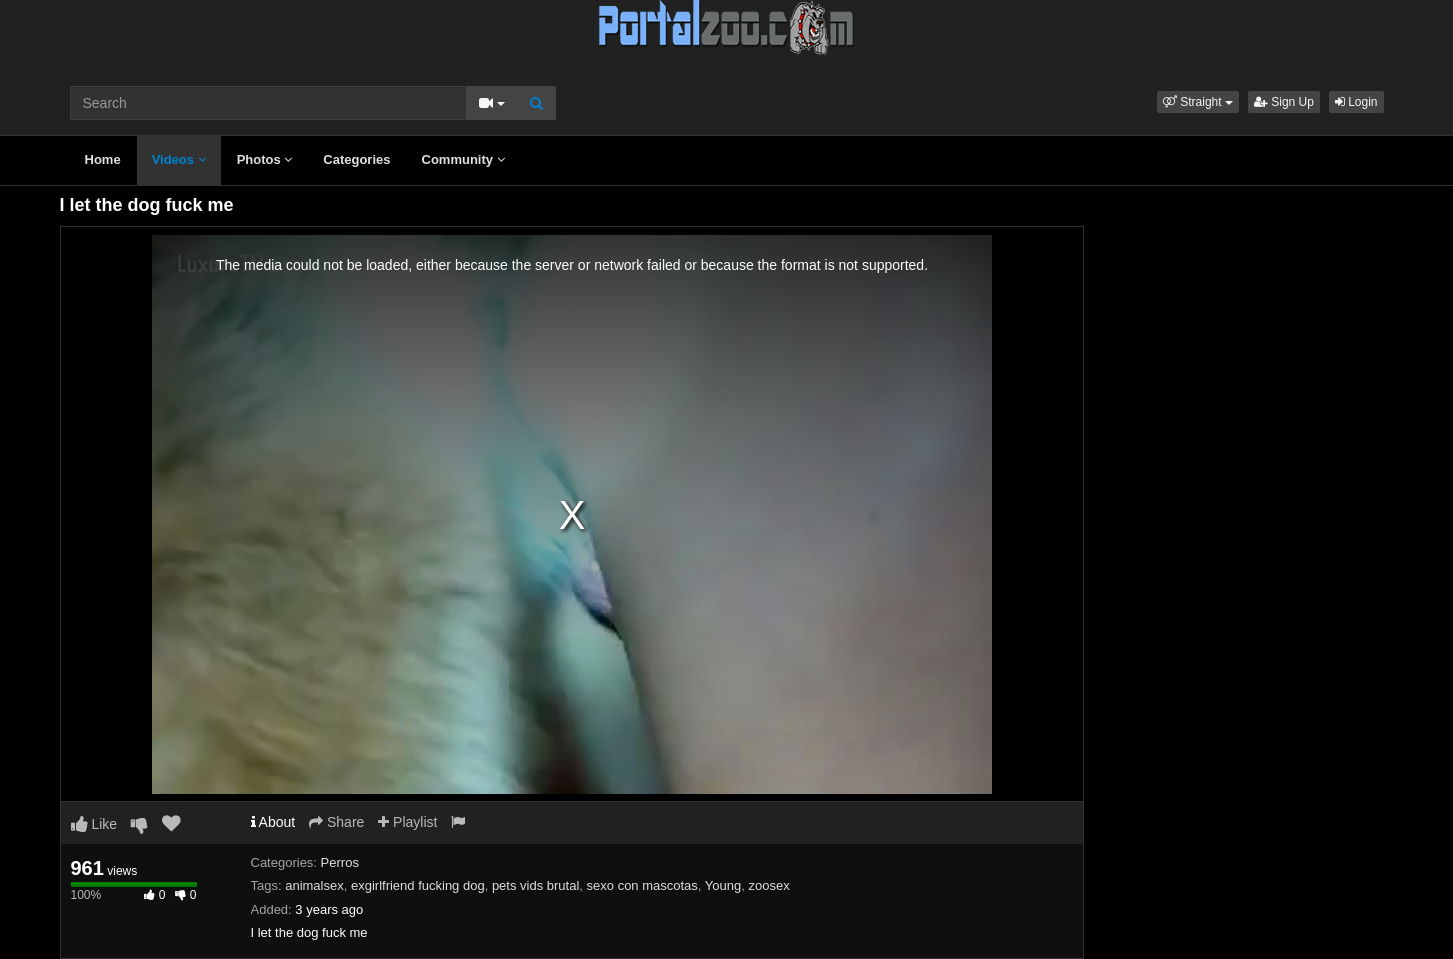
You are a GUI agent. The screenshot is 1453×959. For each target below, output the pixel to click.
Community (463, 159)
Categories (356, 159)
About (273, 822)
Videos (179, 159)
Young (723, 885)
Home (103, 159)
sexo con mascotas (642, 885)
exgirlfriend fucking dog (418, 885)
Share (336, 822)
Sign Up (1284, 102)
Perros (340, 862)
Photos (265, 159)
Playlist (407, 822)
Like (94, 824)
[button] (1198, 102)
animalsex (314, 885)
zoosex (768, 885)
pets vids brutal (535, 885)
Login (1356, 102)
